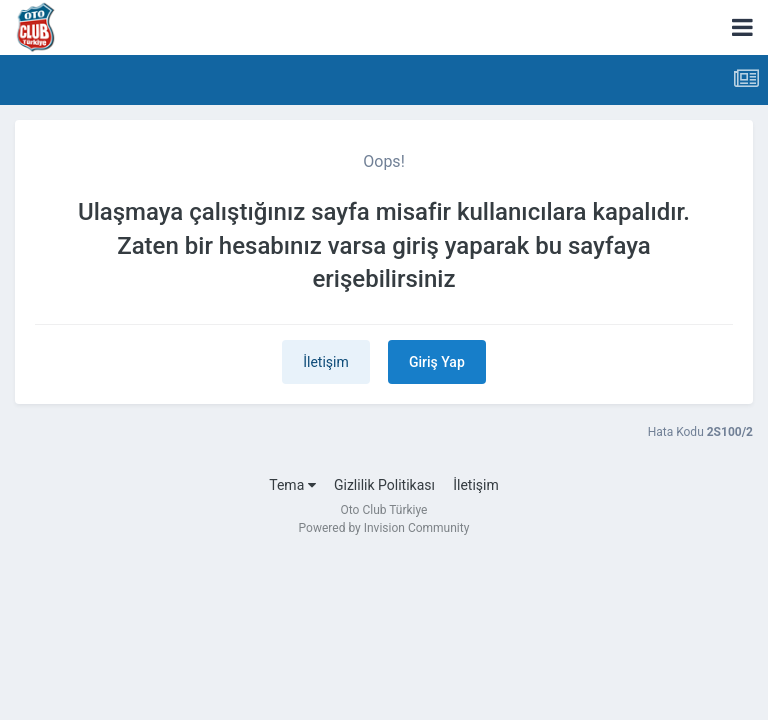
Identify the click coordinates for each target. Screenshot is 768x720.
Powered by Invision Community (384, 528)
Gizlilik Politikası (384, 485)
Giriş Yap (437, 362)
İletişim (326, 362)
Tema (292, 485)
